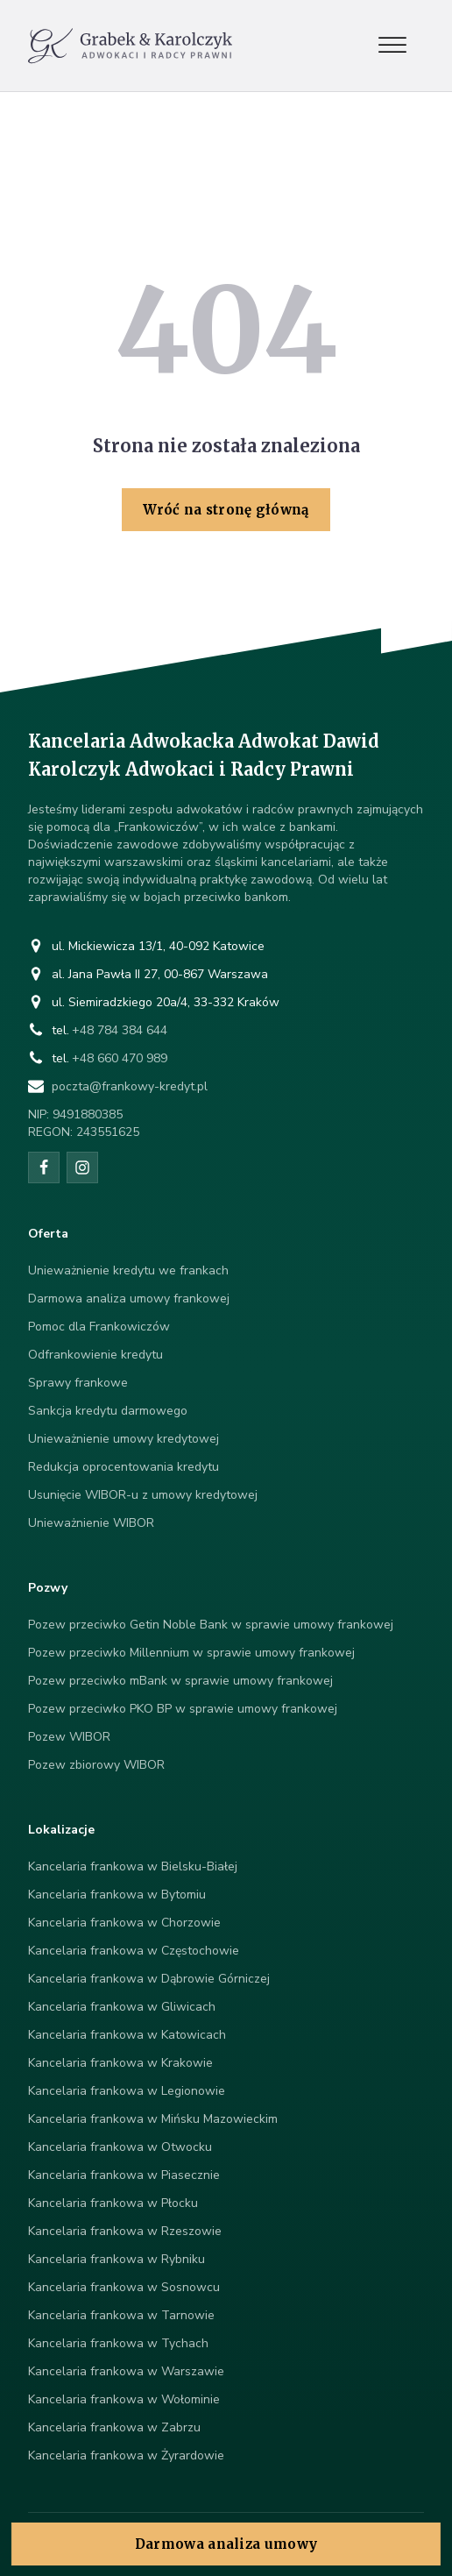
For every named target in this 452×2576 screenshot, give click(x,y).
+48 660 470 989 (119, 1058)
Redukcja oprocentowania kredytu (123, 1466)
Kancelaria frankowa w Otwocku (120, 2147)
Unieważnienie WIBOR (91, 1523)
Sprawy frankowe (78, 1382)
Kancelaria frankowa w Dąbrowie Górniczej (149, 1978)
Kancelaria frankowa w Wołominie (124, 2399)
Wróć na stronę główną (225, 509)
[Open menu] (392, 46)
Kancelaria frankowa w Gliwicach (121, 2006)
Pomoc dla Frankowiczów (99, 1326)
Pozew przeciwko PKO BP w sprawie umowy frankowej (182, 1708)
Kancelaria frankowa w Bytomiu (117, 1894)
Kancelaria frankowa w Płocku (113, 2203)
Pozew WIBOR (69, 1736)
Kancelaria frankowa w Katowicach (127, 2034)
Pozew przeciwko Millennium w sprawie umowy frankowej (191, 1652)
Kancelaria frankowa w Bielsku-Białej (132, 1866)
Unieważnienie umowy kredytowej (123, 1438)
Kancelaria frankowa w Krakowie (120, 2062)
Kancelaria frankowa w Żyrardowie (126, 2455)
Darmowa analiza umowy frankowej (129, 1298)
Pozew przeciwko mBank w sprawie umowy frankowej (180, 1680)
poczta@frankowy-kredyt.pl (130, 1086)
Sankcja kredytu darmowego (107, 1410)
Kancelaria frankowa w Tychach (118, 2343)
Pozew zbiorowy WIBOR (96, 1764)
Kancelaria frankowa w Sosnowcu (124, 2287)
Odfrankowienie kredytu (95, 1354)
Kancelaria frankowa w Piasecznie (124, 2175)
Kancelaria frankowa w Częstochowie (133, 1950)
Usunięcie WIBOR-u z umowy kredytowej (143, 1495)
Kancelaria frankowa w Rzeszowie (125, 2231)
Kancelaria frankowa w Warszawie (126, 2371)
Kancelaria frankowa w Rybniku (116, 2259)
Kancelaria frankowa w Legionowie (126, 2091)
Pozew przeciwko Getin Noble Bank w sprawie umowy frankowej (210, 1624)
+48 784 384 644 (119, 1030)
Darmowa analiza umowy (226, 2544)
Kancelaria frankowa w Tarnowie (121, 2315)
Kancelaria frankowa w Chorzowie (124, 1922)
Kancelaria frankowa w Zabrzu (114, 2427)
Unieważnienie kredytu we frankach (128, 1270)
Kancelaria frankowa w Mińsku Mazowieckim (153, 2119)
